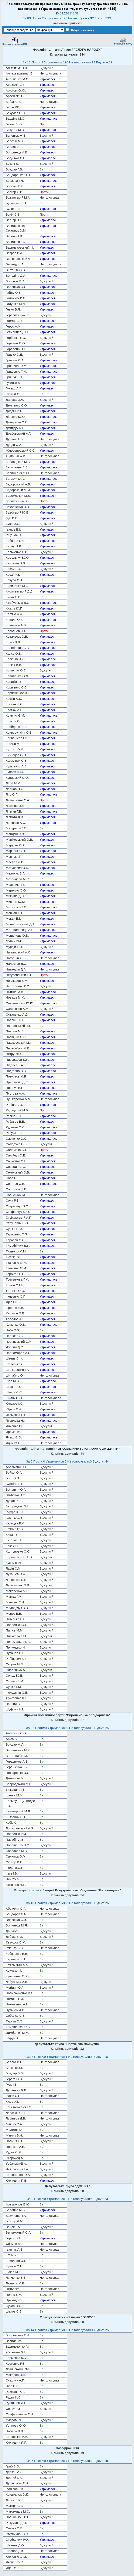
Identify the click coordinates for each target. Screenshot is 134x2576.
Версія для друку (123, 41)
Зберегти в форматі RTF (14, 41)
